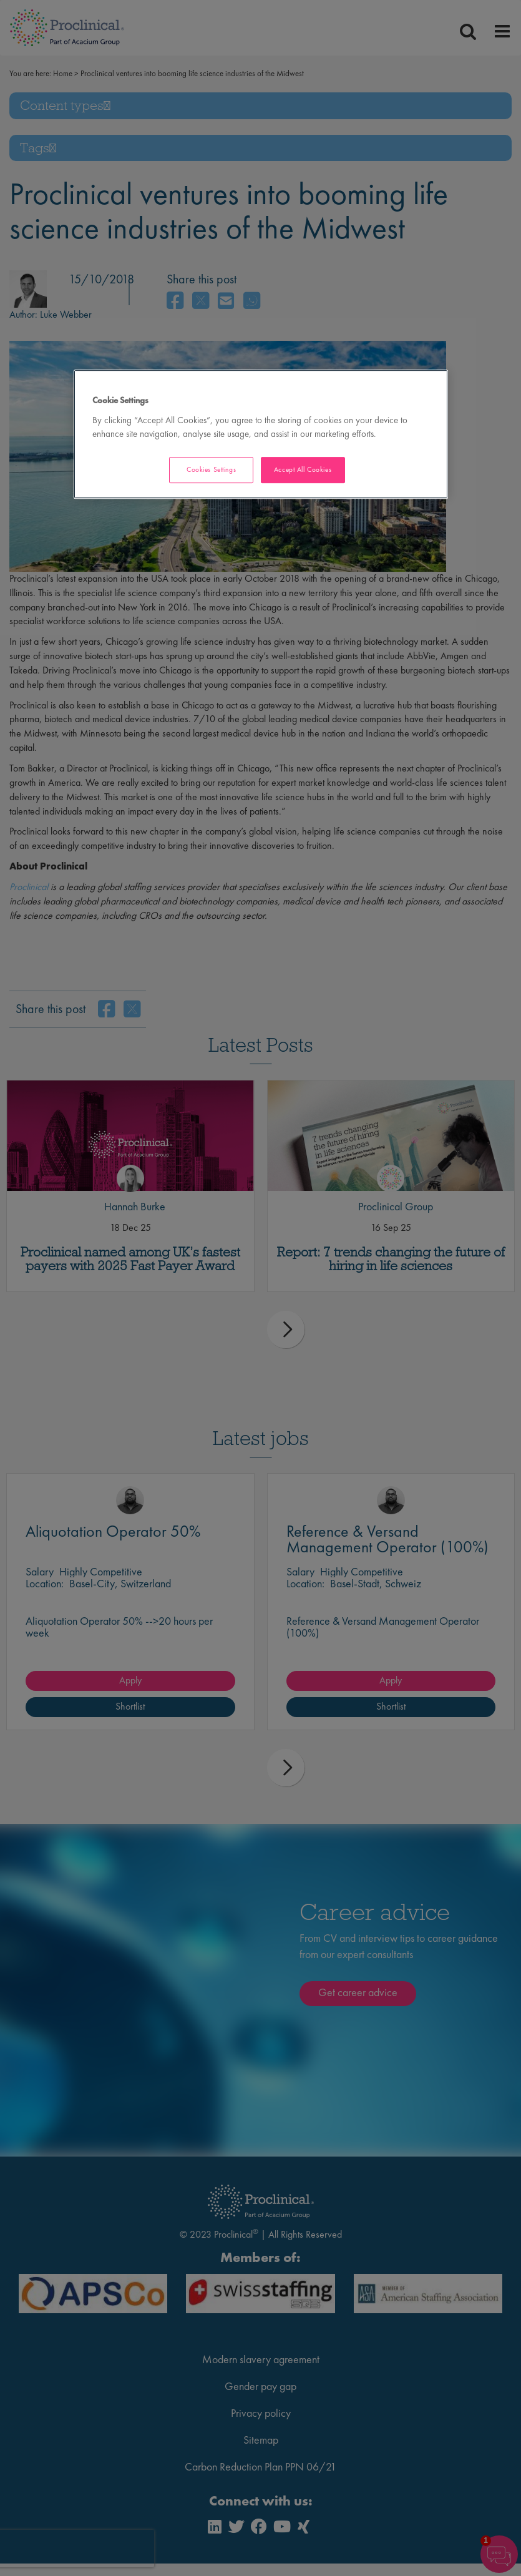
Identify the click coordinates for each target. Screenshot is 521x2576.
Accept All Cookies (302, 469)
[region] (261, 434)
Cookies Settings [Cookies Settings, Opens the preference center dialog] (211, 469)
